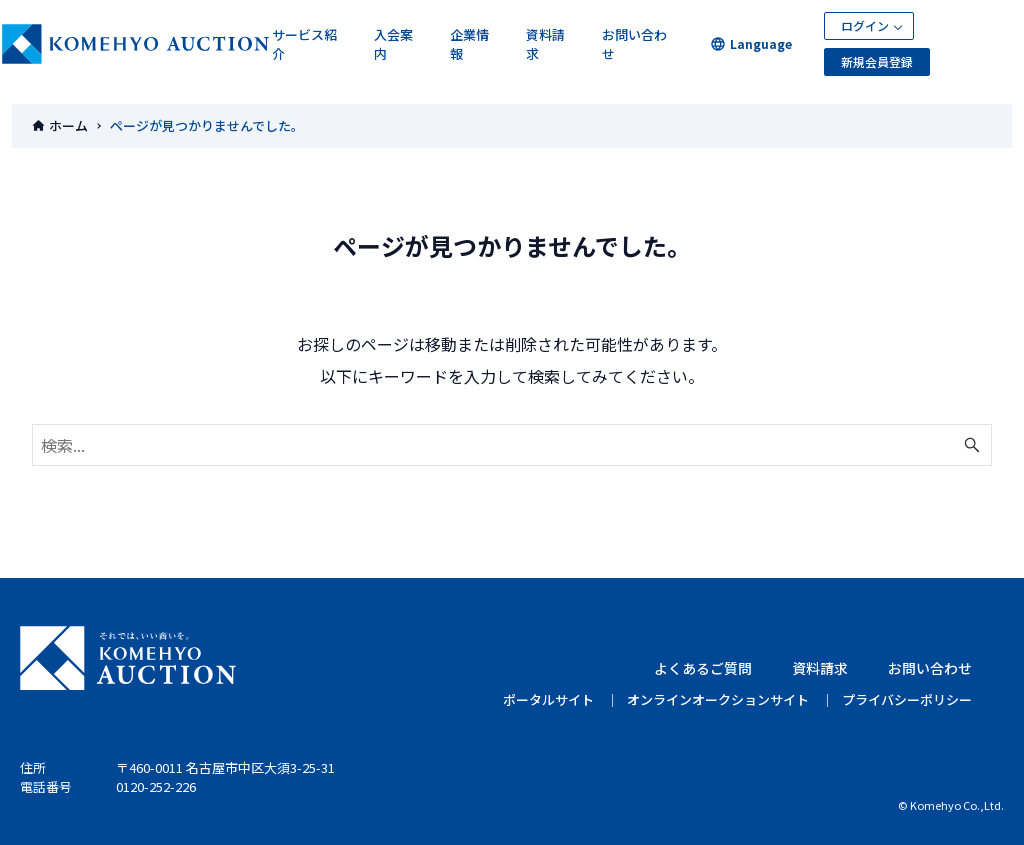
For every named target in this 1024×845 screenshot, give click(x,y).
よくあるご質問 (703, 668)
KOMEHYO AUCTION (128, 658)
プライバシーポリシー (907, 699)
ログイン (865, 25)
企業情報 (469, 44)
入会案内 (393, 44)
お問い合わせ (634, 44)
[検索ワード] (512, 445)
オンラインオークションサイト (718, 699)
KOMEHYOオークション (136, 44)
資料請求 (545, 44)
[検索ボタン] (972, 445)
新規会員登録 (877, 61)
